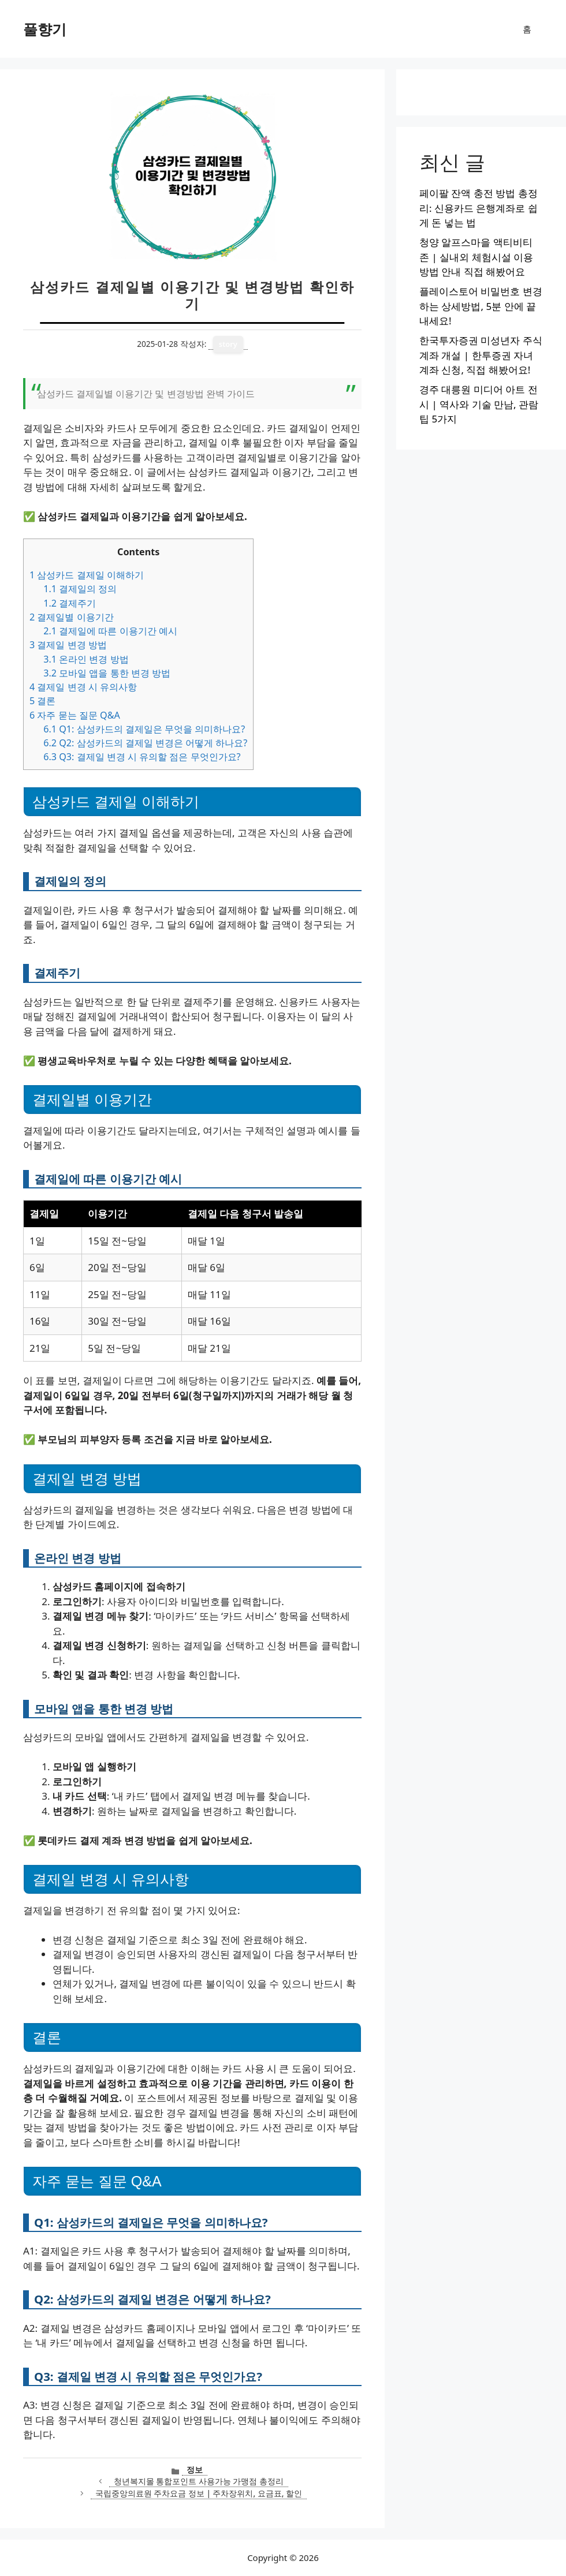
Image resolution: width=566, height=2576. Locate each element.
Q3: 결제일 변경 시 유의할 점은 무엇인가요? (141, 756)
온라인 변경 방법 (85, 659)
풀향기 (44, 29)
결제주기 (69, 603)
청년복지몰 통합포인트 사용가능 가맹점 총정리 (199, 2481)
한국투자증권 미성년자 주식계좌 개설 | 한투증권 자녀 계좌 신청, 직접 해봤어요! (480, 355)
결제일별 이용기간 (71, 617)
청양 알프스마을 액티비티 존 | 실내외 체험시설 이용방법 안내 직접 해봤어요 (476, 256)
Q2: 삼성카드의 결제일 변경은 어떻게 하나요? (145, 742)
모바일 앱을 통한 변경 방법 (106, 673)
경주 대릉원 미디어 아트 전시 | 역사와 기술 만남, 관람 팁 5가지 (478, 404)
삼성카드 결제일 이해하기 (86, 575)
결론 (42, 700)
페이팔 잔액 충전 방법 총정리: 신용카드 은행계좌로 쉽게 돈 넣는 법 (478, 207)
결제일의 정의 (80, 588)
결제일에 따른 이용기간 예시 (110, 631)
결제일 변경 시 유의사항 (83, 687)
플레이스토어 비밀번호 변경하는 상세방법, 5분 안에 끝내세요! (480, 306)
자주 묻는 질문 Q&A (74, 715)
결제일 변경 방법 (68, 644)
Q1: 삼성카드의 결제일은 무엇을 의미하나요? (144, 729)
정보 (195, 2469)
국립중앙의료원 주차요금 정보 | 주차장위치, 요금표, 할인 (198, 2493)
